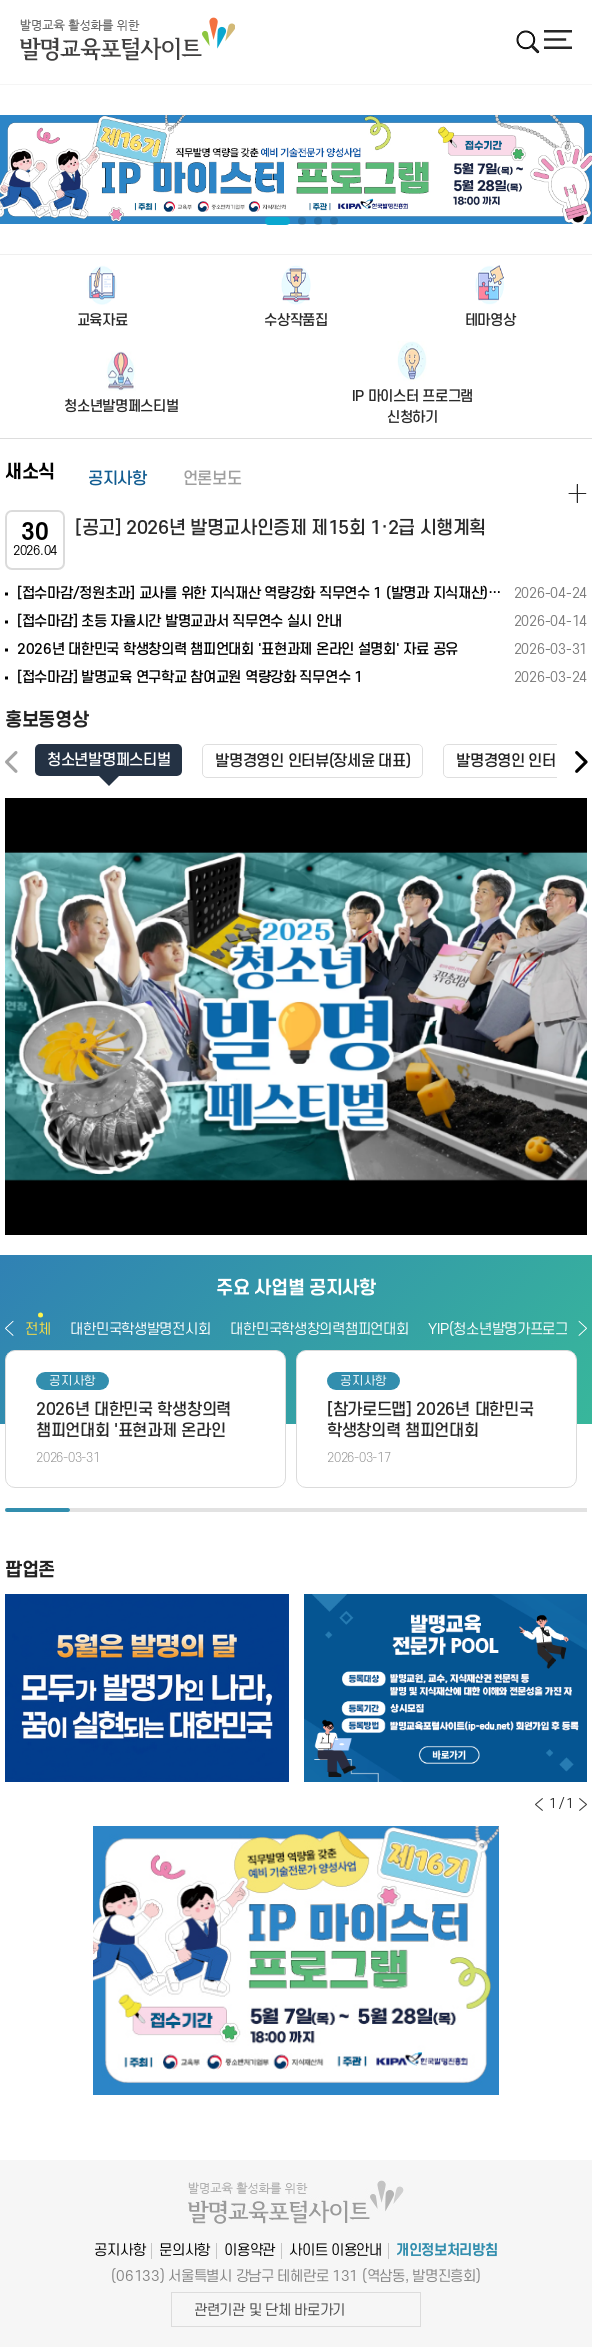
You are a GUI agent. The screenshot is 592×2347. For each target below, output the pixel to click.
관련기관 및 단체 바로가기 (269, 2310)
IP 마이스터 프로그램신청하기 (413, 407)
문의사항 (184, 2250)
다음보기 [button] (582, 1328)
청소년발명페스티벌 (121, 406)
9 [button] (554, 1510)
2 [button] (102, 1510)
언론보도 (212, 479)
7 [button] (425, 1510)
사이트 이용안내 (335, 2250)
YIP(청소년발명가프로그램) (506, 1329)
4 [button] (231, 1510)
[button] (580, 762)
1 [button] (37, 1510)
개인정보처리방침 (447, 2250)
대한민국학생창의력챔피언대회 (319, 1329)
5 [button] (296, 1510)
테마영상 (490, 320)
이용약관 (249, 2250)
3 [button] (166, 1510)
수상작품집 (296, 320)
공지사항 (117, 479)
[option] (296, 170)
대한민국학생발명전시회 (140, 1329)
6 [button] (360, 1510)
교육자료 (102, 320)
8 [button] (490, 1510)
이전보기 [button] (9, 1328)
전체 (37, 1329)
